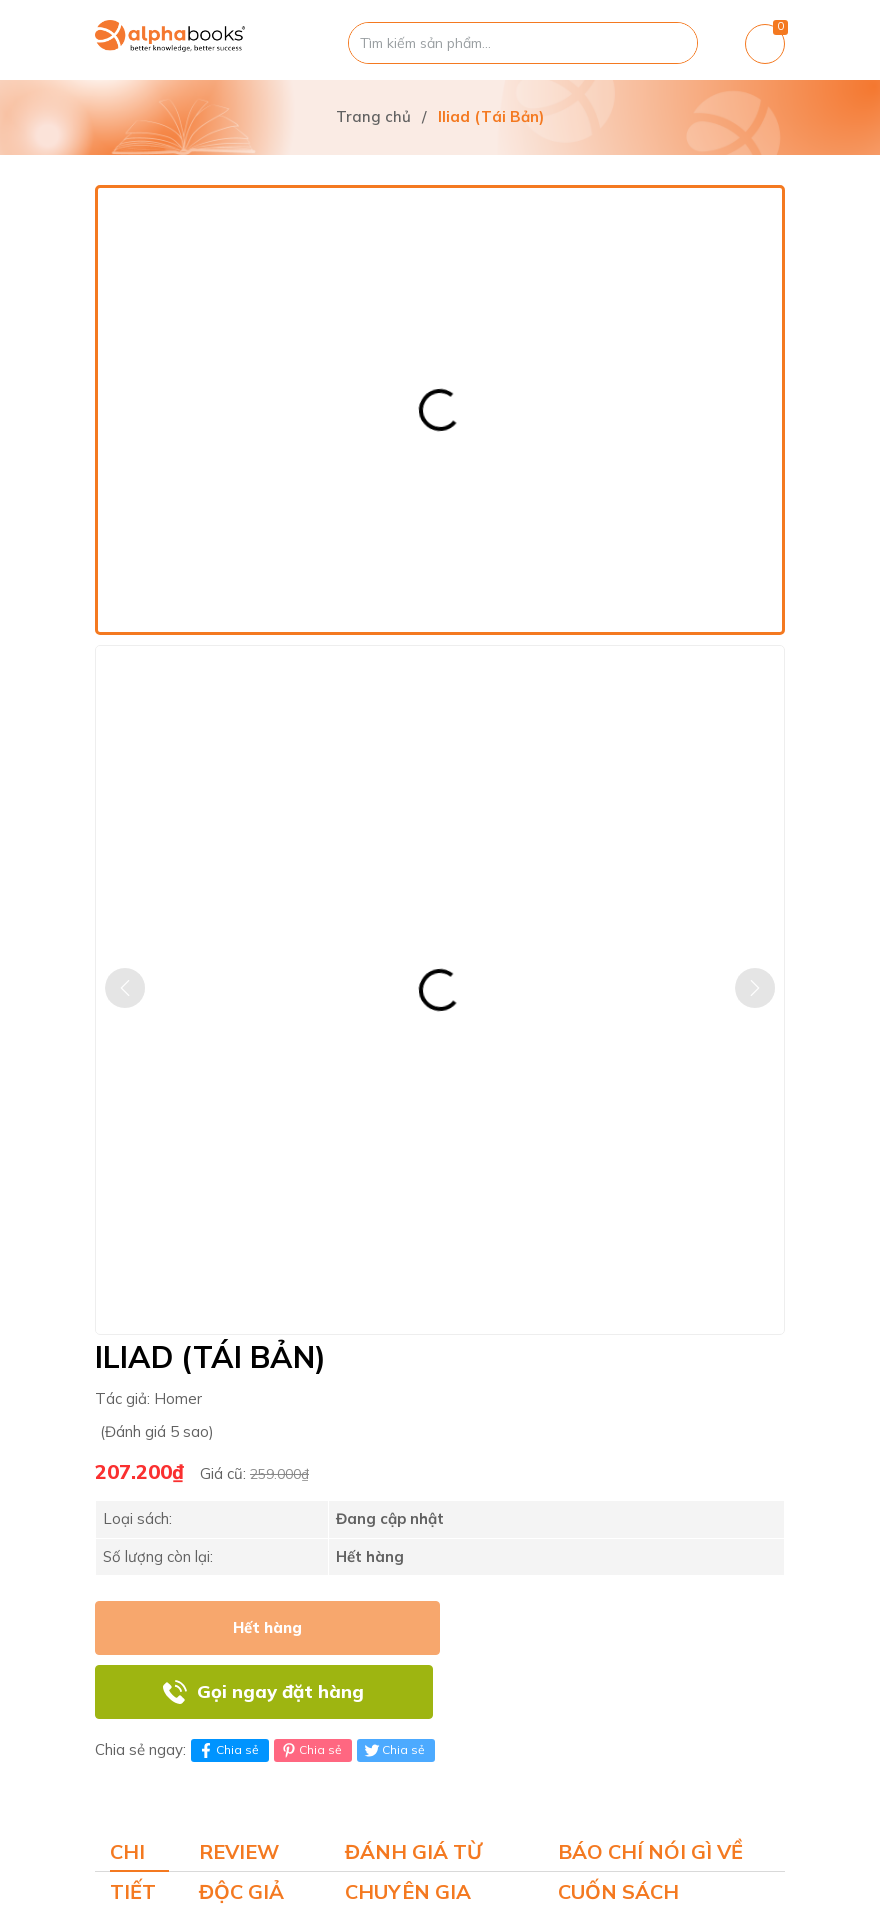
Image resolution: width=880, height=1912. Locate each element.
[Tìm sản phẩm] (523, 43)
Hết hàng (267, 1627)
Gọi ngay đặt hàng (280, 1691)
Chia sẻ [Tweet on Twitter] (393, 1750)
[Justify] (672, 43)
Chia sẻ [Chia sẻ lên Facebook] (227, 1750)
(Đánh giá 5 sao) (157, 1431)
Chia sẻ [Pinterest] (310, 1750)
